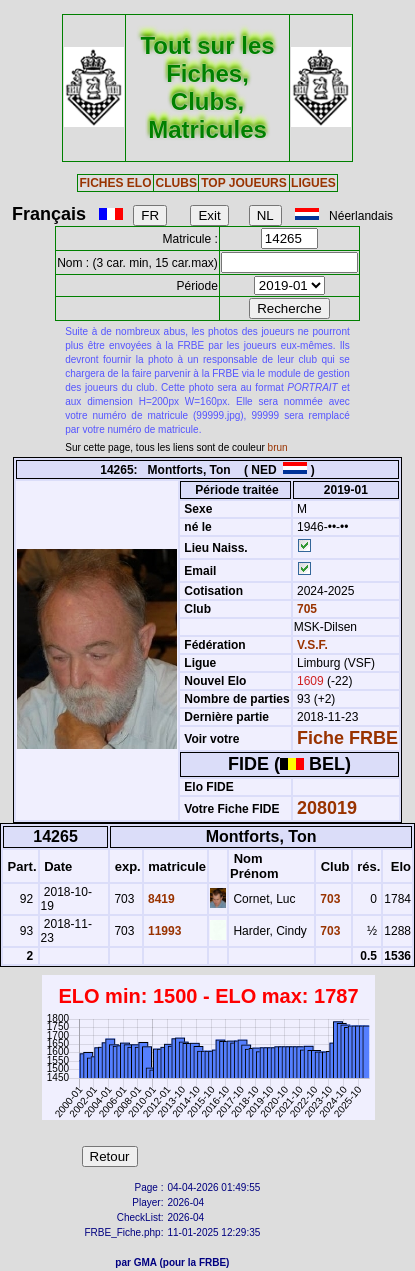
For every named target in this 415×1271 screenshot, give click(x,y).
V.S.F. (312, 645)
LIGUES (313, 183)
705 (305, 609)
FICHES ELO (115, 183)
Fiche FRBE (347, 738)
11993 (163, 931)
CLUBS (176, 183)
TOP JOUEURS (244, 183)
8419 (160, 899)
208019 (327, 808)
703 (328, 899)
